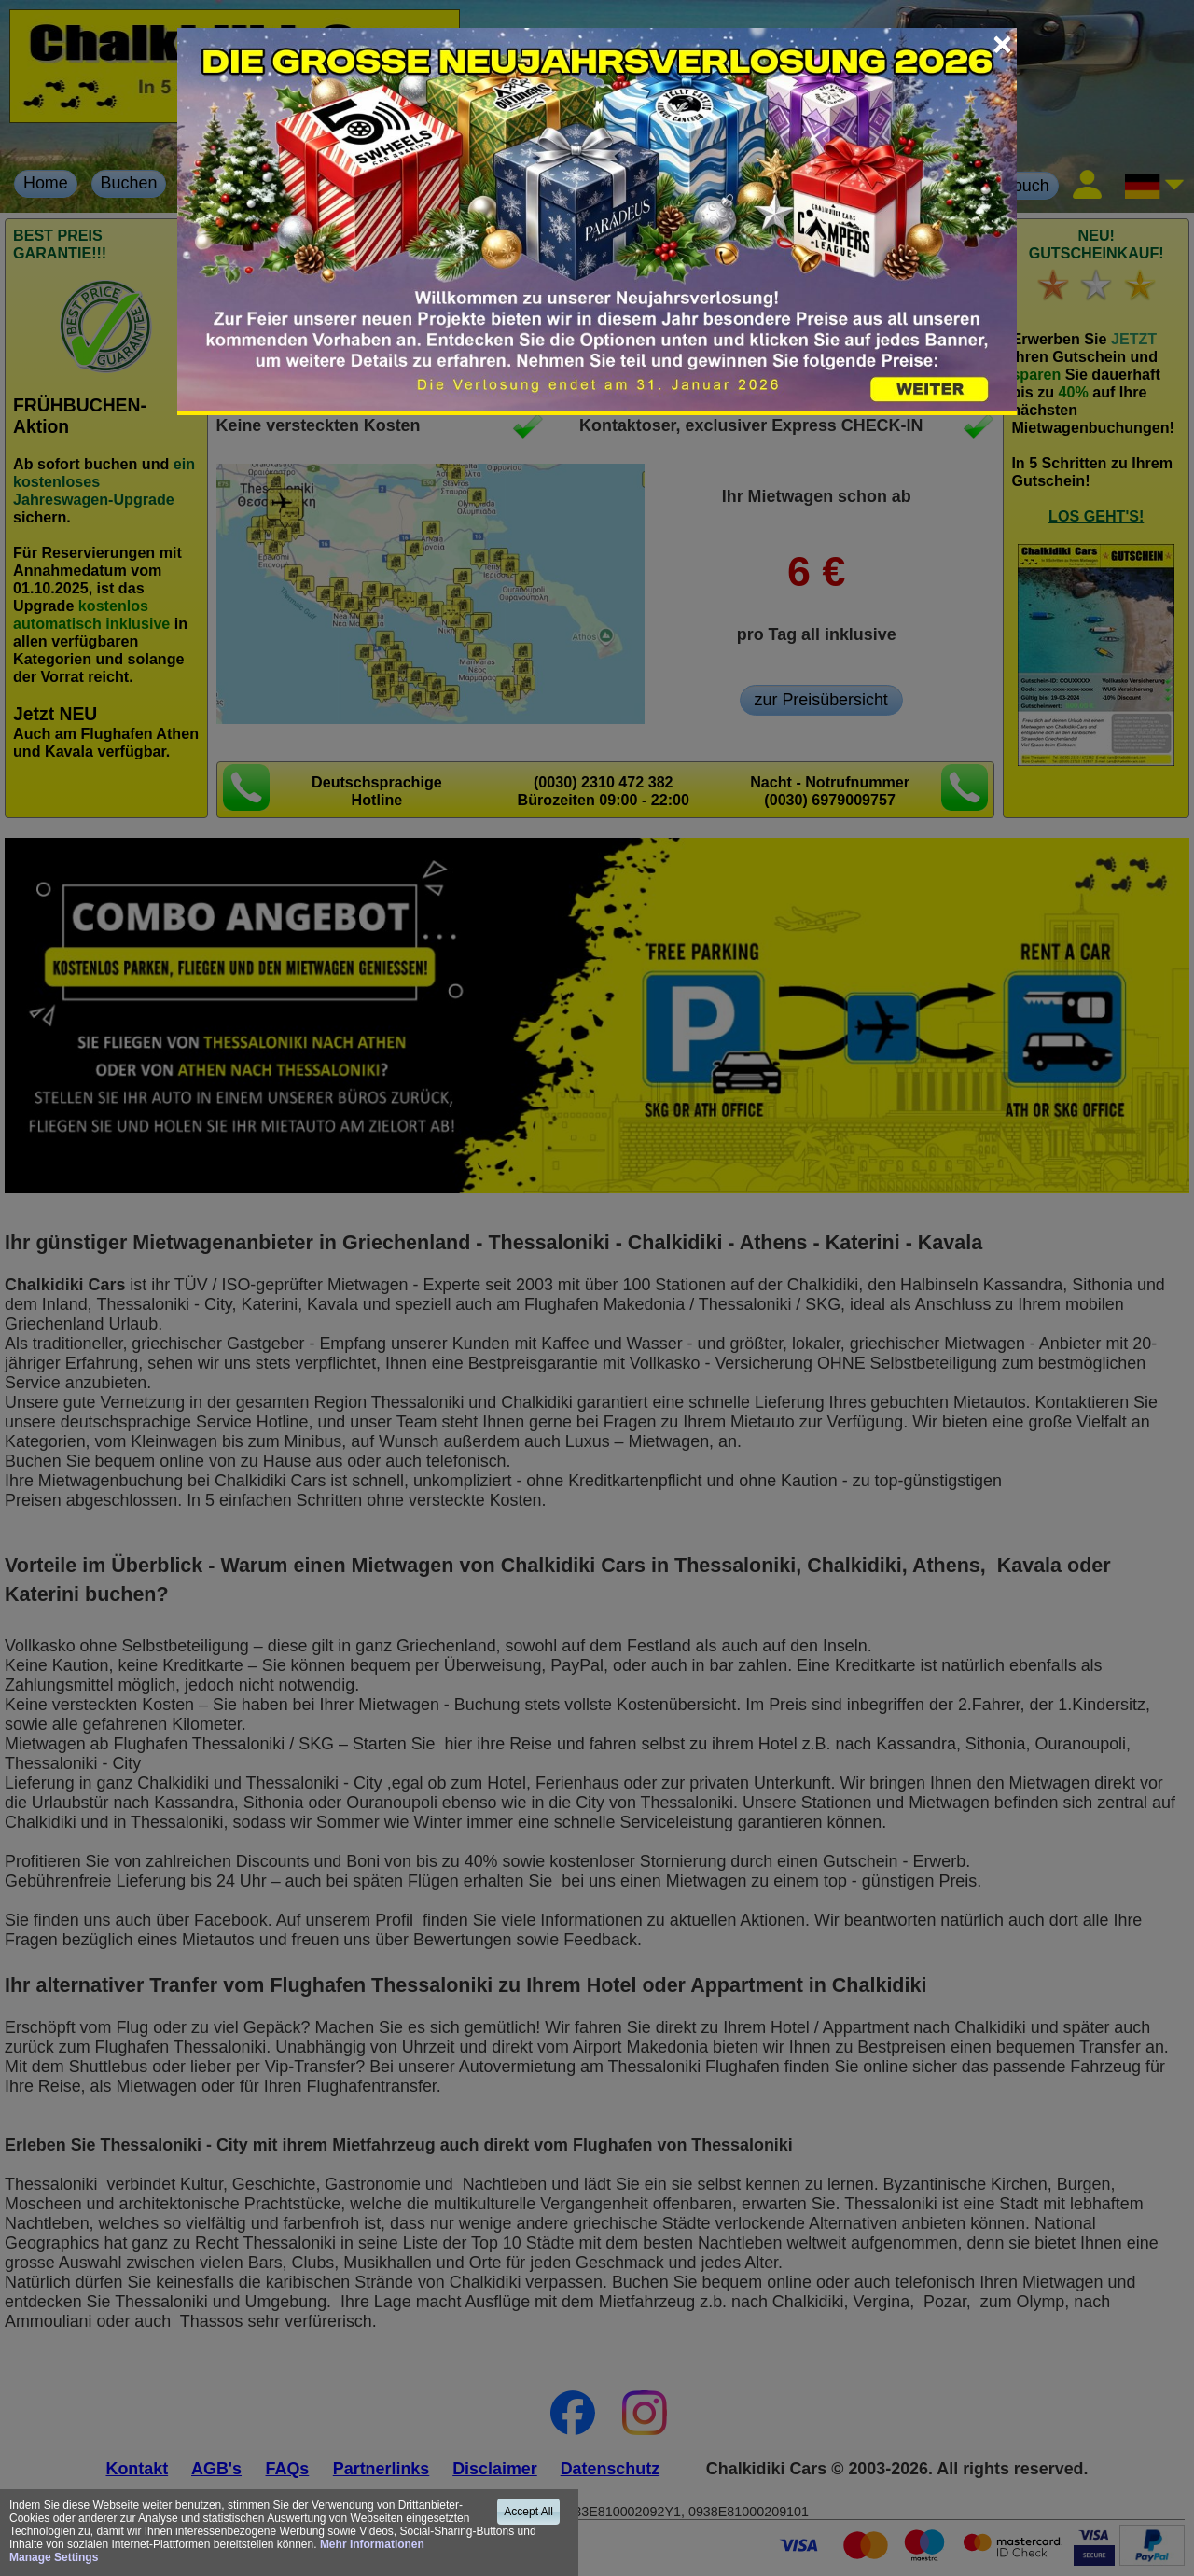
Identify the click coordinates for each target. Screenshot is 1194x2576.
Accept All (528, 2511)
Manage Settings (53, 2557)
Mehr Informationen (372, 2544)
